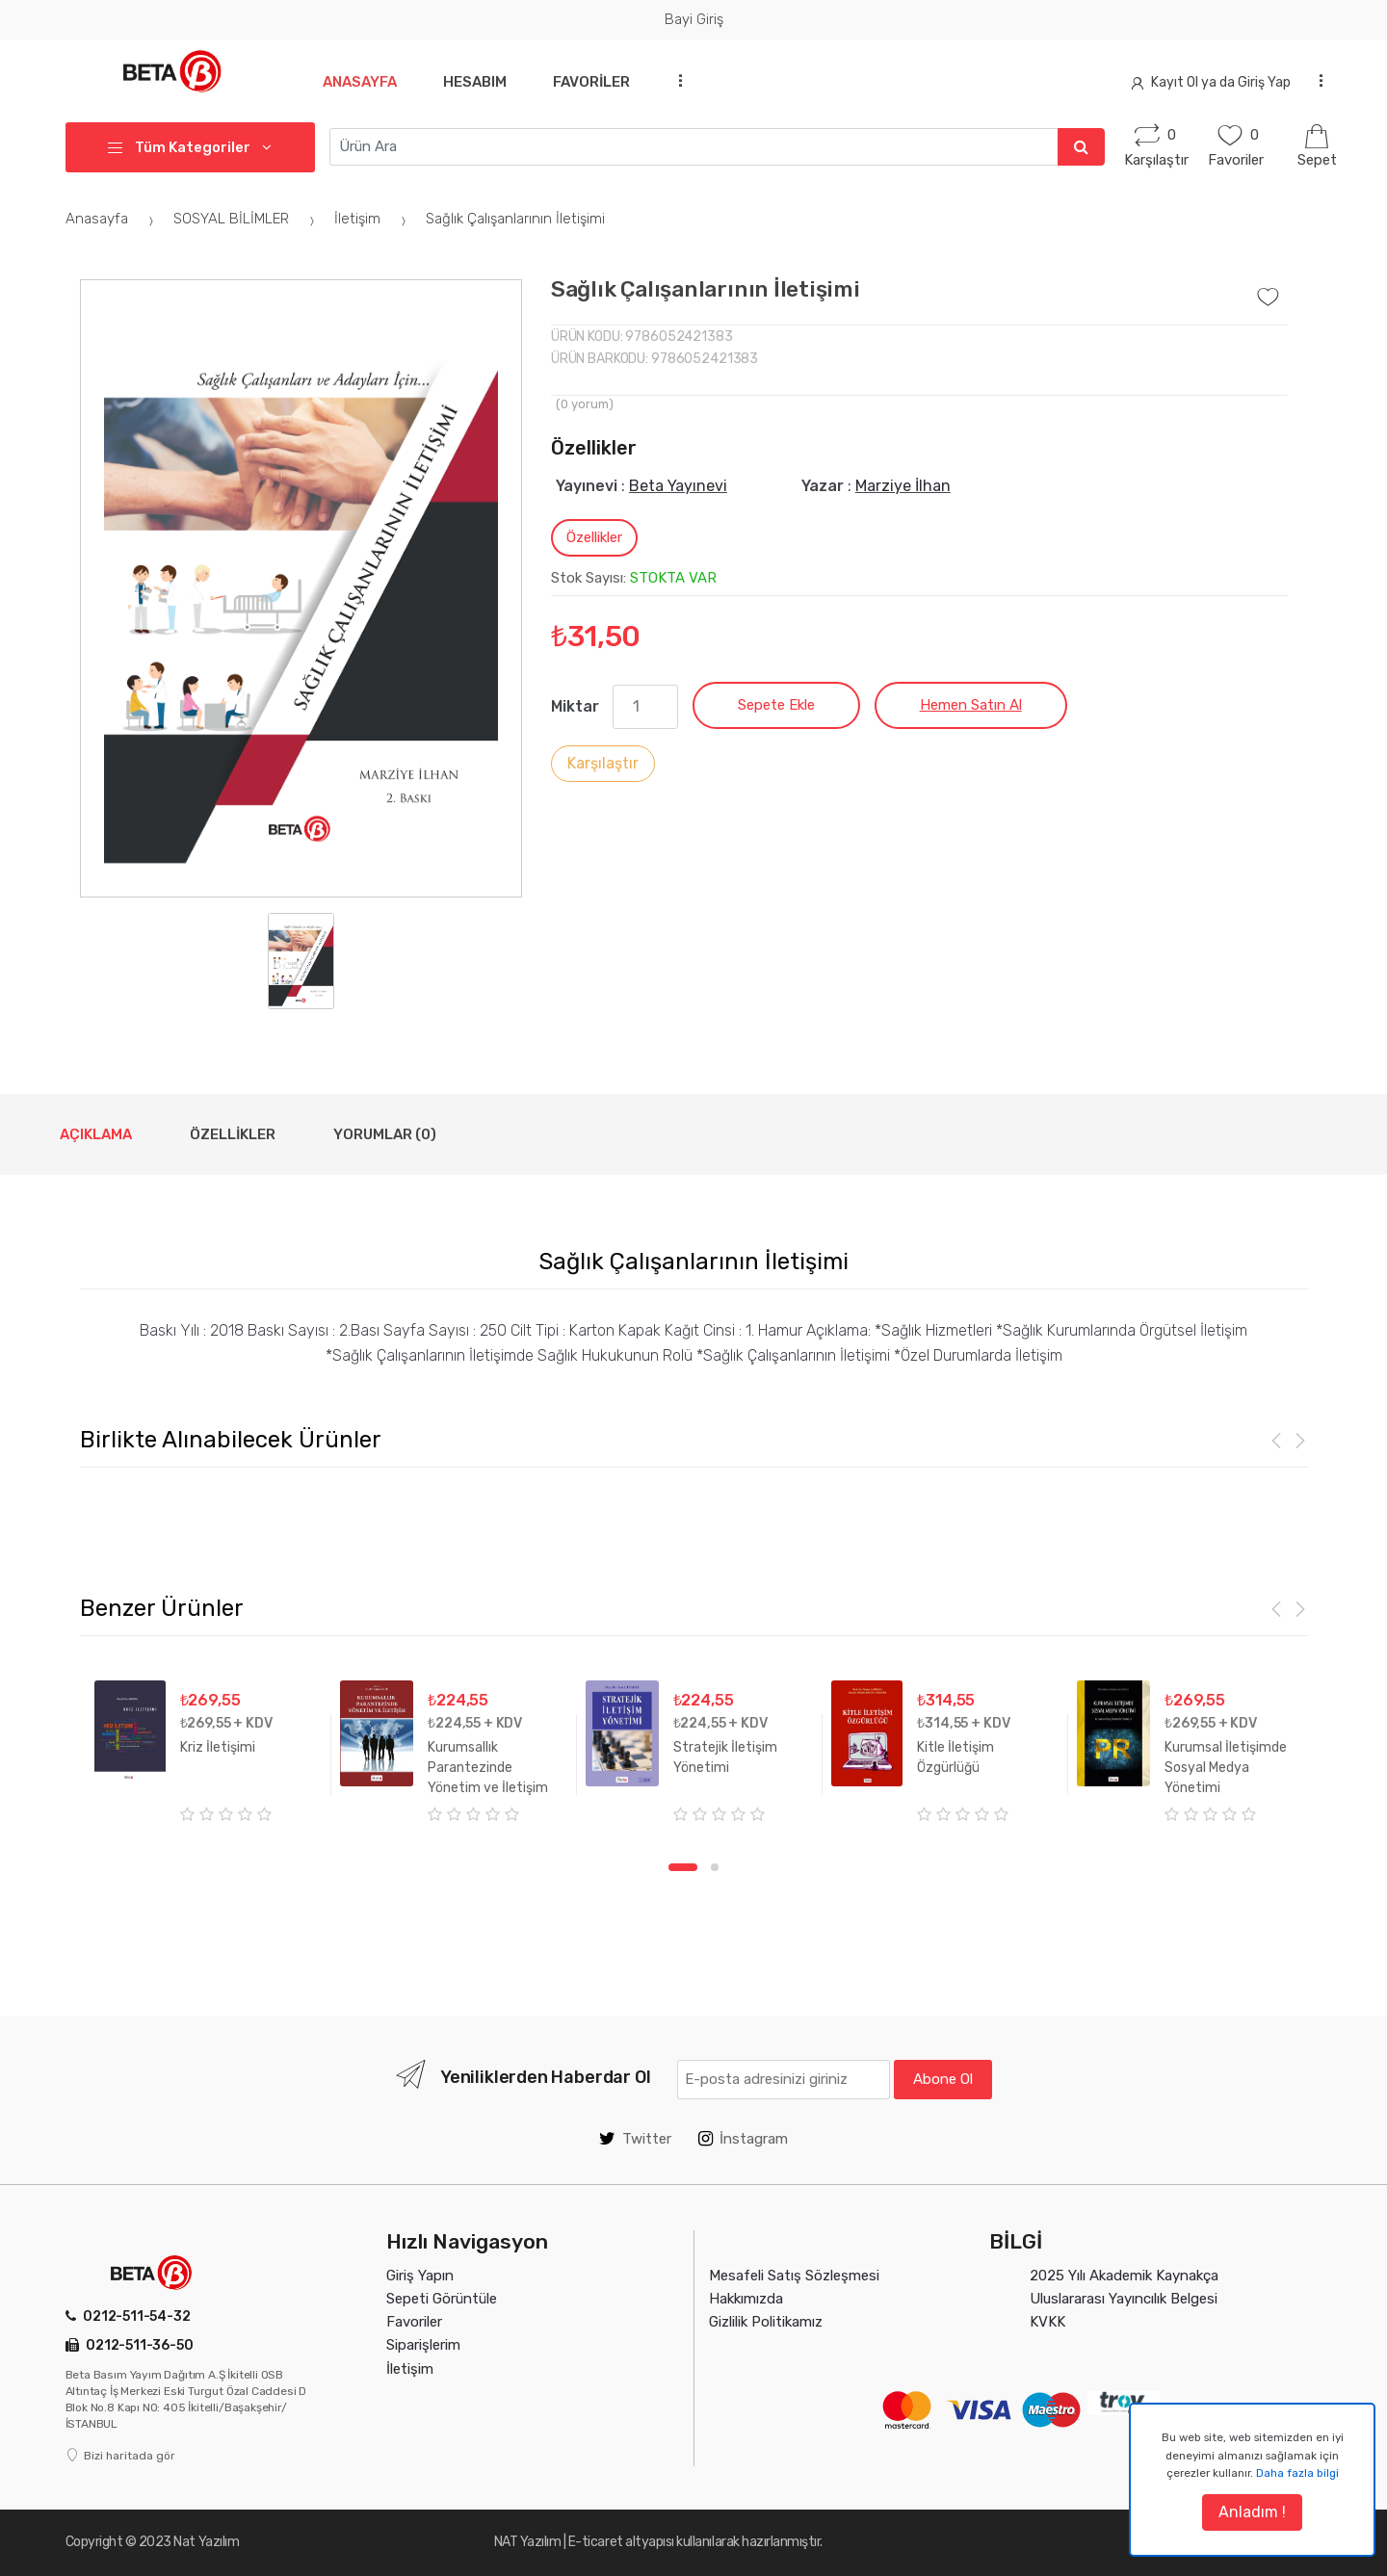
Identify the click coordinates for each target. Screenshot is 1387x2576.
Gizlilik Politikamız (766, 2321)
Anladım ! (1252, 2512)
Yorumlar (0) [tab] (384, 1134)
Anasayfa (360, 82)
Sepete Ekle (776, 705)
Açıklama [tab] (96, 1134)
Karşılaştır (603, 763)
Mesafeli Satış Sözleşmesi (794, 2275)
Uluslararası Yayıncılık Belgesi (1123, 2298)
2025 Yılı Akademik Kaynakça (1124, 2275)
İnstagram (743, 2138)
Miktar (575, 706)
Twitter (635, 2138)
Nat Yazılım (206, 2542)
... (685, 80)
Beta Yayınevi (678, 486)
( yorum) (585, 404)
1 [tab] (682, 1867)
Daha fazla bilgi (1297, 2473)
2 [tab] (715, 1867)
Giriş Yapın (420, 2275)
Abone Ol (943, 2079)
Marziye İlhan (903, 486)
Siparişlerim (423, 2345)
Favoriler (599, 82)
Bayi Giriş (694, 19)
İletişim (372, 218)
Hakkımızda (746, 2298)
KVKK (1047, 2321)
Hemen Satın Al (971, 705)
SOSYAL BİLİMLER (246, 218)
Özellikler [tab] (594, 537)
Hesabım (478, 82)
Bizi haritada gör (120, 2455)
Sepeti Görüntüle (441, 2298)
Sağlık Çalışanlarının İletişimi (515, 218)
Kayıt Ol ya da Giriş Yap (1211, 82)
